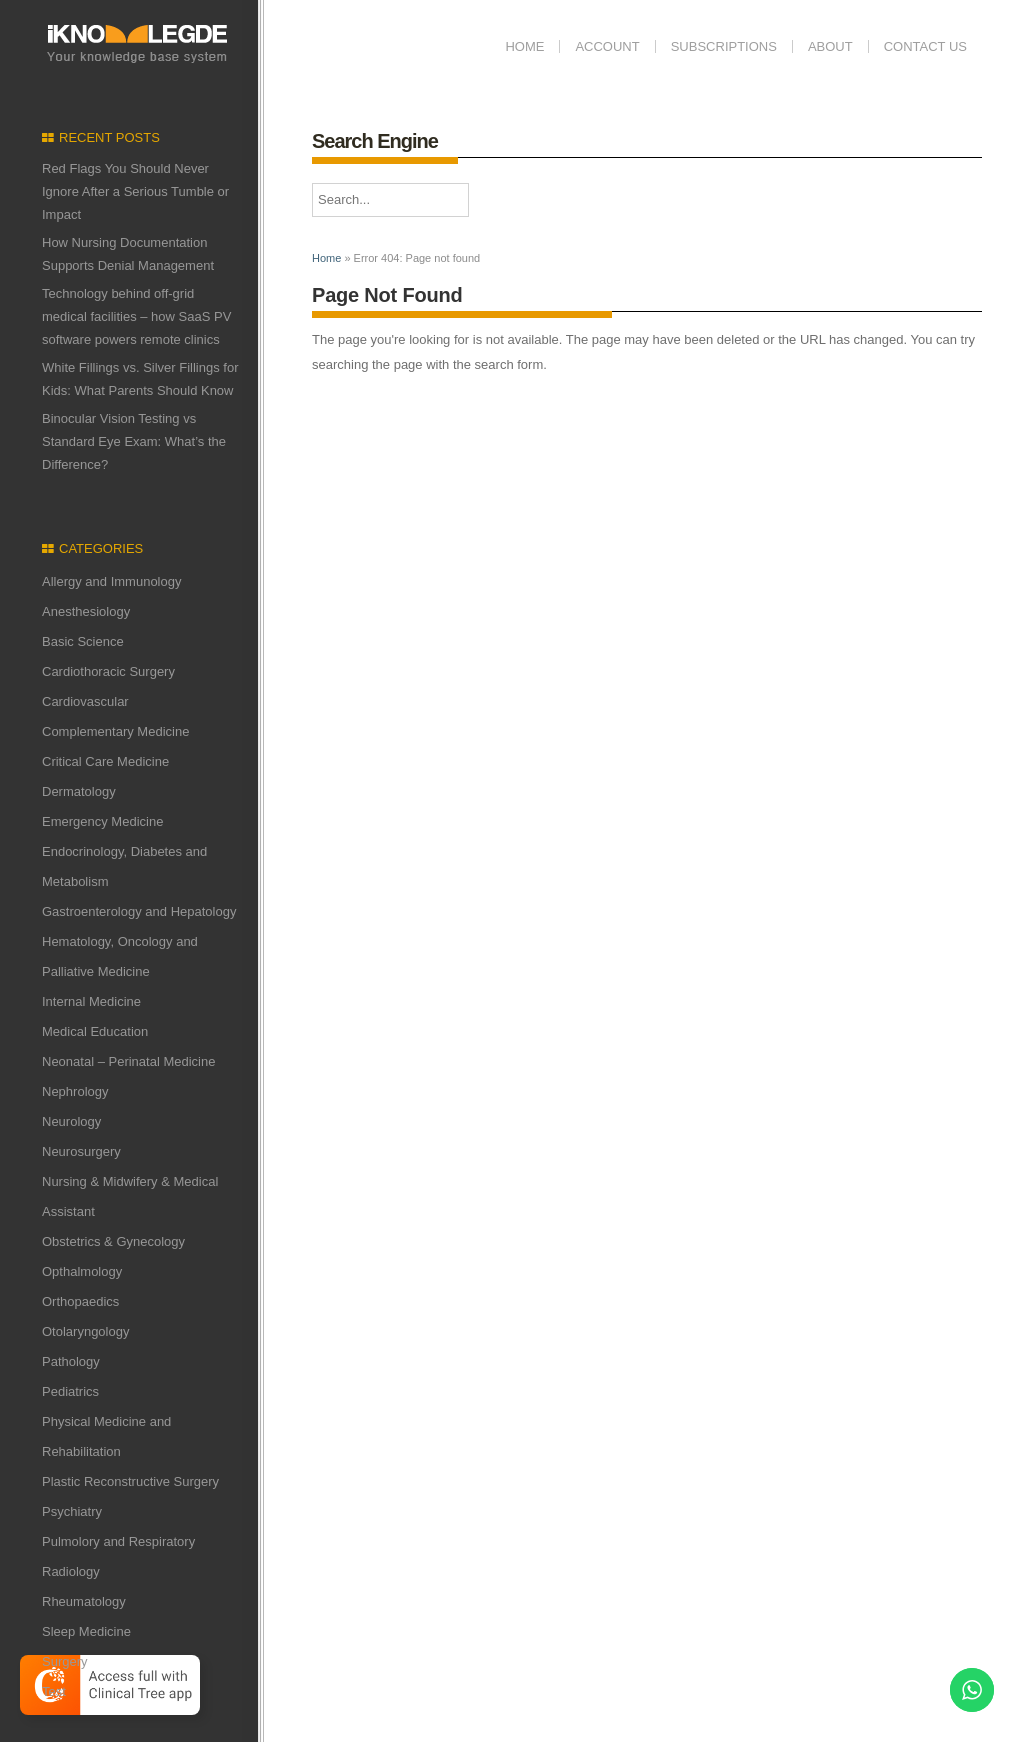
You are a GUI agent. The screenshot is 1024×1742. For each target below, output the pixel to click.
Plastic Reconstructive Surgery (130, 1481)
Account (607, 46)
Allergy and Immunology (111, 581)
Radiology (71, 1571)
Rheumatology (84, 1601)
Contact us (925, 46)
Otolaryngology (85, 1331)
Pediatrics (70, 1391)
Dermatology (79, 791)
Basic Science (83, 641)
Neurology (71, 1121)
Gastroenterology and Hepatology (139, 911)
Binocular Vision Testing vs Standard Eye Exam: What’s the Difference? (134, 441)
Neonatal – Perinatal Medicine (128, 1061)
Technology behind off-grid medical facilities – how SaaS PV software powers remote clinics (136, 316)
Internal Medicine (91, 1001)
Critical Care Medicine (105, 761)
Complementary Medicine (115, 731)
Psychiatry (72, 1511)
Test (54, 1691)
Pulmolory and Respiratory (118, 1541)
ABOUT (830, 46)
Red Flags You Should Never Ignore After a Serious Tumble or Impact (135, 191)
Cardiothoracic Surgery (108, 671)
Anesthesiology (86, 611)
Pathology (71, 1361)
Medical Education (95, 1031)
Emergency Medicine (102, 821)
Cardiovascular (85, 701)
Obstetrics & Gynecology (113, 1241)
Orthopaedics (80, 1301)
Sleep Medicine (86, 1631)
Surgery (65, 1661)
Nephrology (75, 1091)
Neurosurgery (81, 1151)
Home (524, 46)
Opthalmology (82, 1271)
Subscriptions (724, 46)
